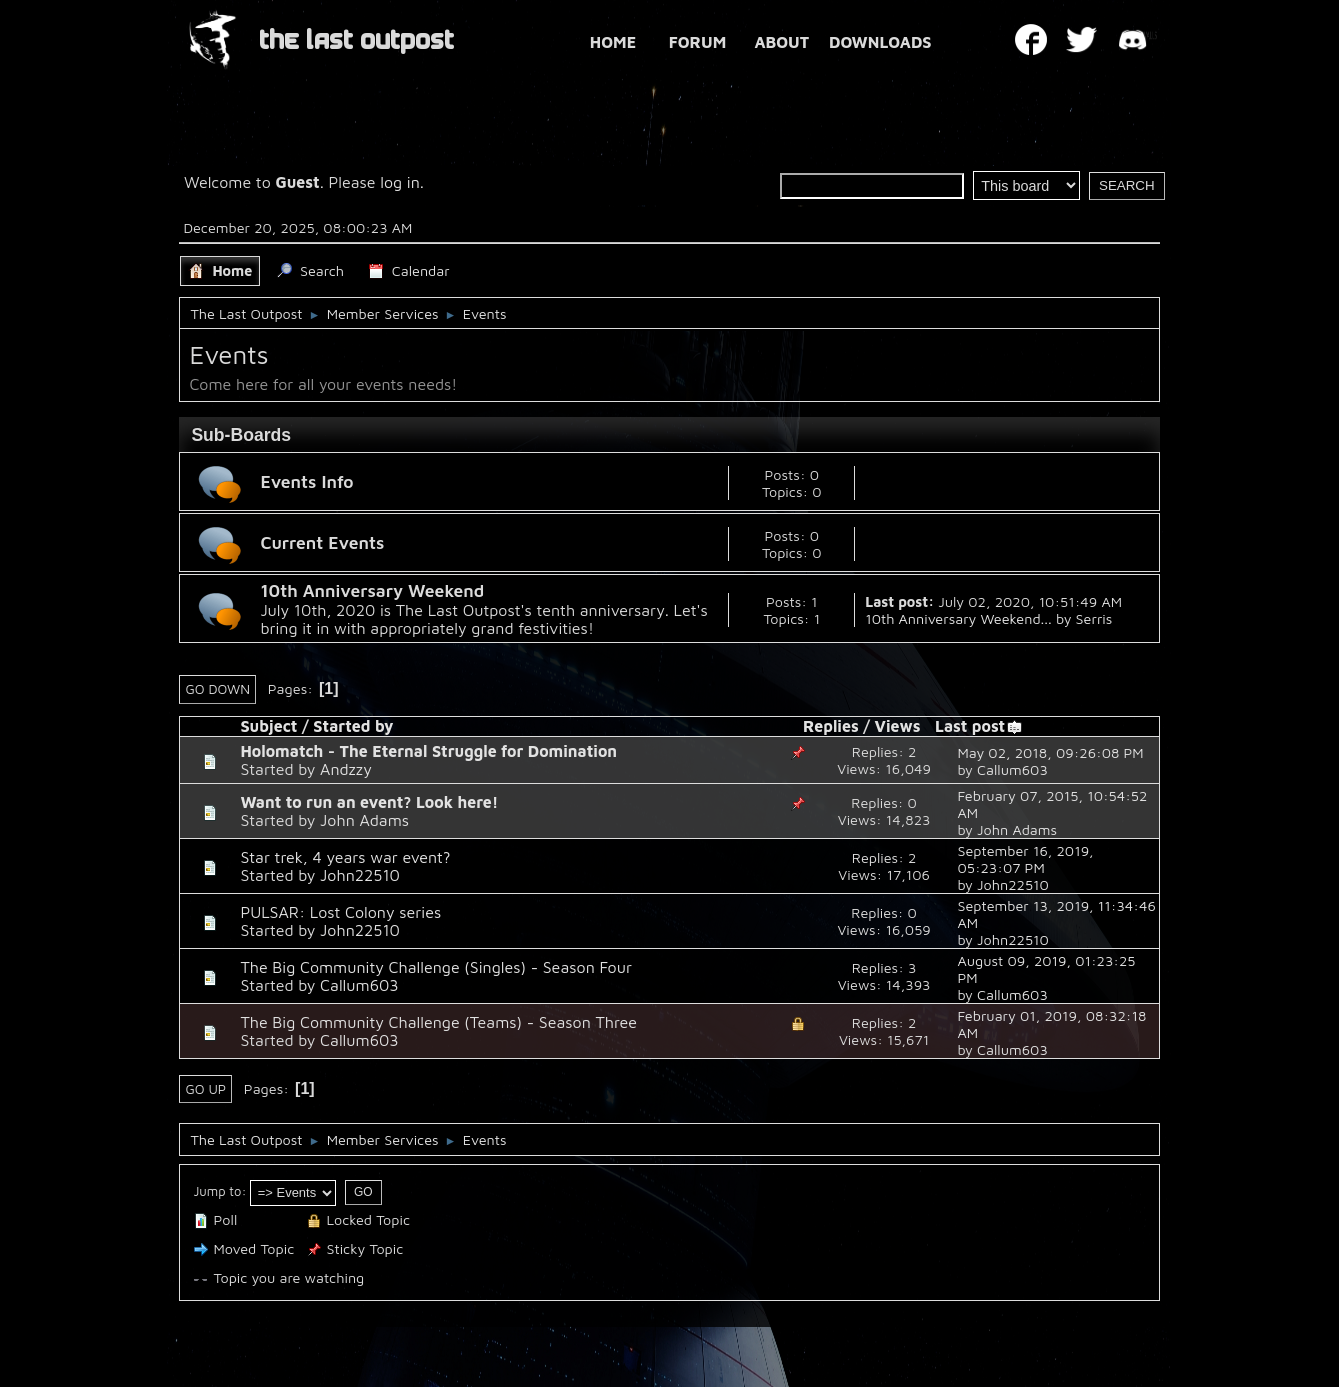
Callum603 (1012, 769)
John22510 (360, 875)
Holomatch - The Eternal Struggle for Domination (428, 751)
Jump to (217, 1191)
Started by (353, 726)
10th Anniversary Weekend (372, 590)
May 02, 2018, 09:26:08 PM (1050, 752)
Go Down (217, 689)
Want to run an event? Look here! (369, 802)
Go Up (205, 1089)
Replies (831, 726)
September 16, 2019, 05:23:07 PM (1025, 859)
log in (400, 182)
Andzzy (346, 769)
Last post (979, 726)
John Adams (364, 820)
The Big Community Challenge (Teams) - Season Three (438, 1022)
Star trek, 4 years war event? (345, 857)
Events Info (306, 481)
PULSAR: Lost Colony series (340, 912)
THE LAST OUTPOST (356, 40)
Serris (1094, 618)
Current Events (322, 542)
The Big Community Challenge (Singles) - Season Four (436, 967)
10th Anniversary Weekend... (958, 618)
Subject (268, 726)
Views (898, 726)
